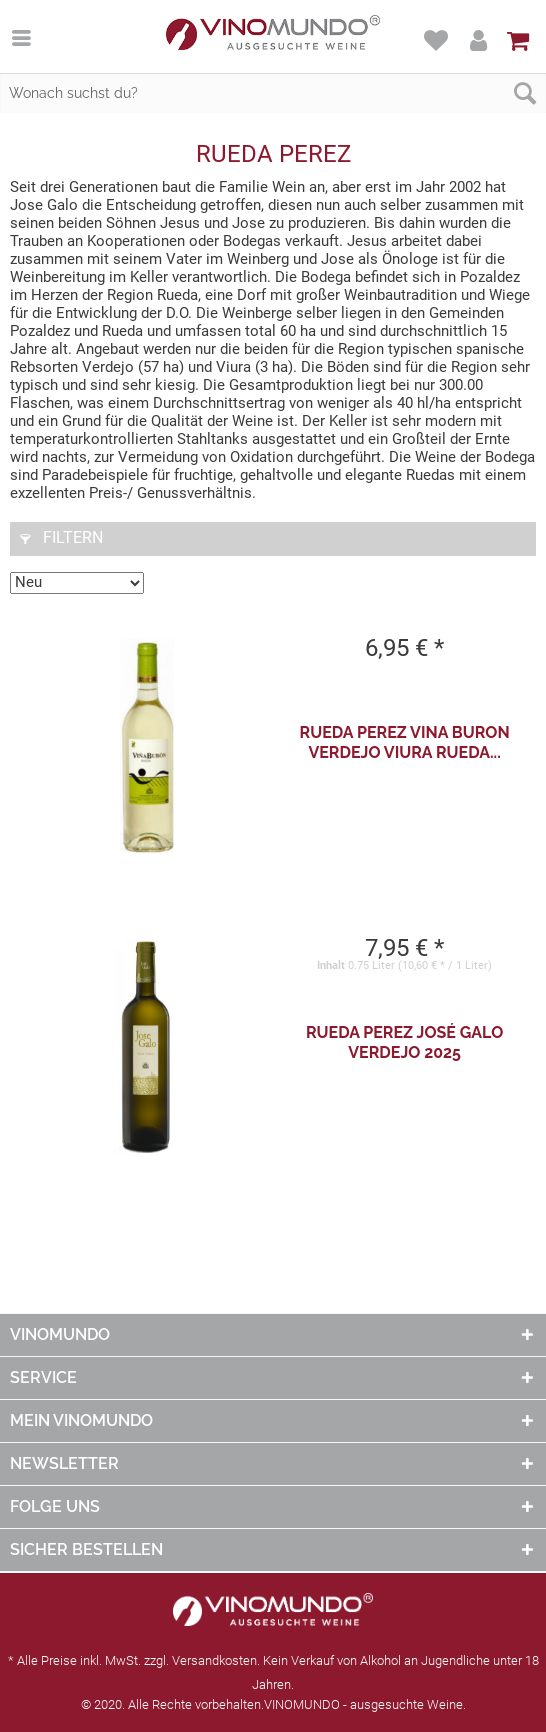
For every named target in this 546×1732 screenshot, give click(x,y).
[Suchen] (525, 93)
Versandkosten (214, 1660)
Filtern (61, 537)
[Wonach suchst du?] (273, 93)
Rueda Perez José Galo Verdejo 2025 (404, 1042)
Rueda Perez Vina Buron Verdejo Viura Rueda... (405, 742)
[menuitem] (31, 37)
